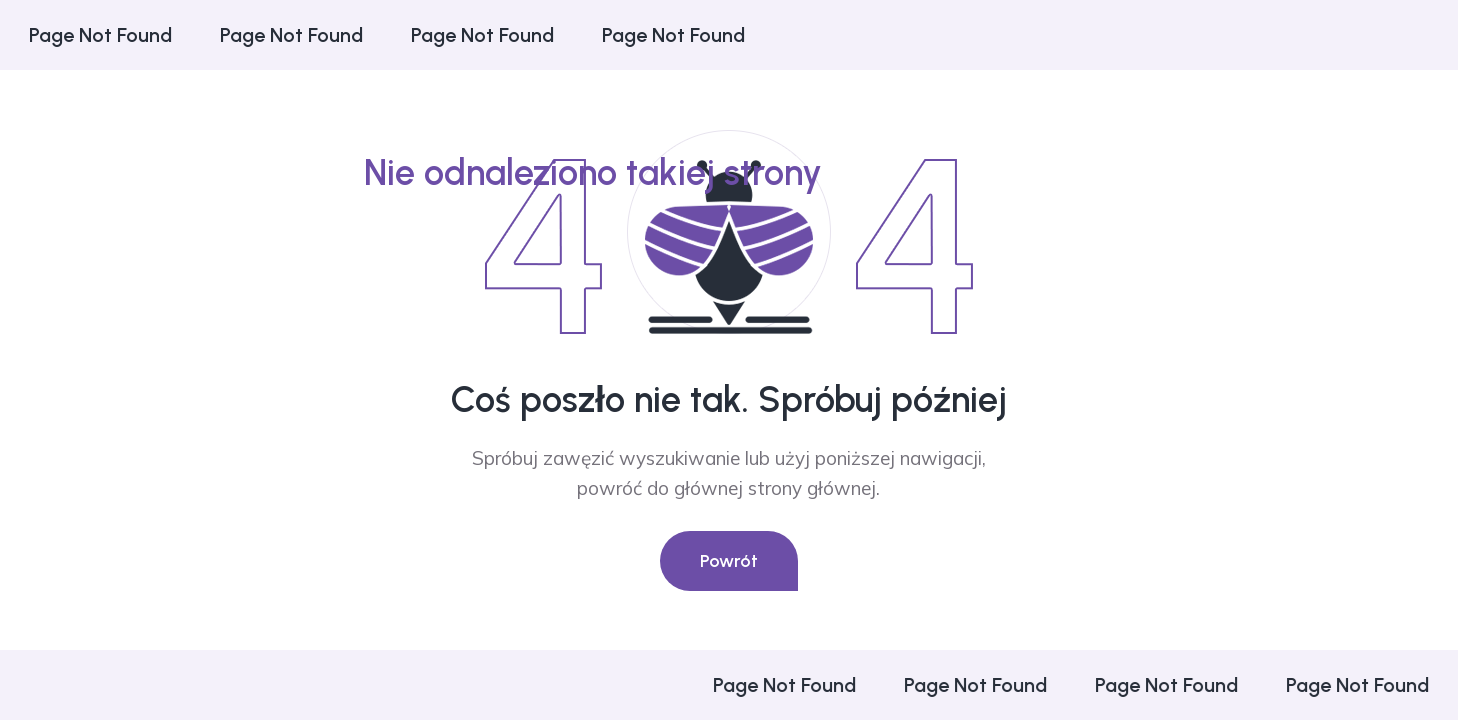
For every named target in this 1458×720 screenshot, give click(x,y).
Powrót (729, 561)
